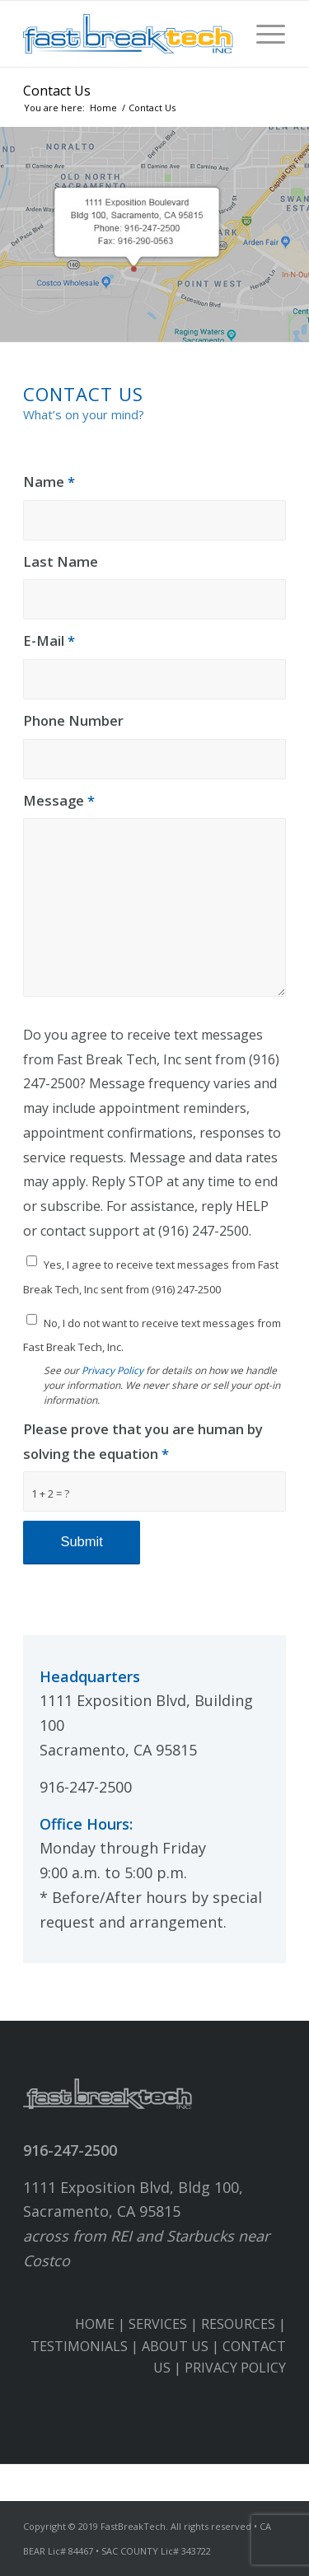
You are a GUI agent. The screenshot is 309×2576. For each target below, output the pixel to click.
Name (49, 481)
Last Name (60, 561)
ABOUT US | (182, 2346)
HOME (95, 2324)
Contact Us (57, 91)
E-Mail (49, 640)
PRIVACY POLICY (235, 2368)
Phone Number (73, 720)
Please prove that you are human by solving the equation (143, 1441)
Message (59, 800)
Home (103, 107)
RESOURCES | (243, 2324)
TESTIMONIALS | (86, 2346)
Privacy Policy (112, 1370)
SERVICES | (165, 2324)
